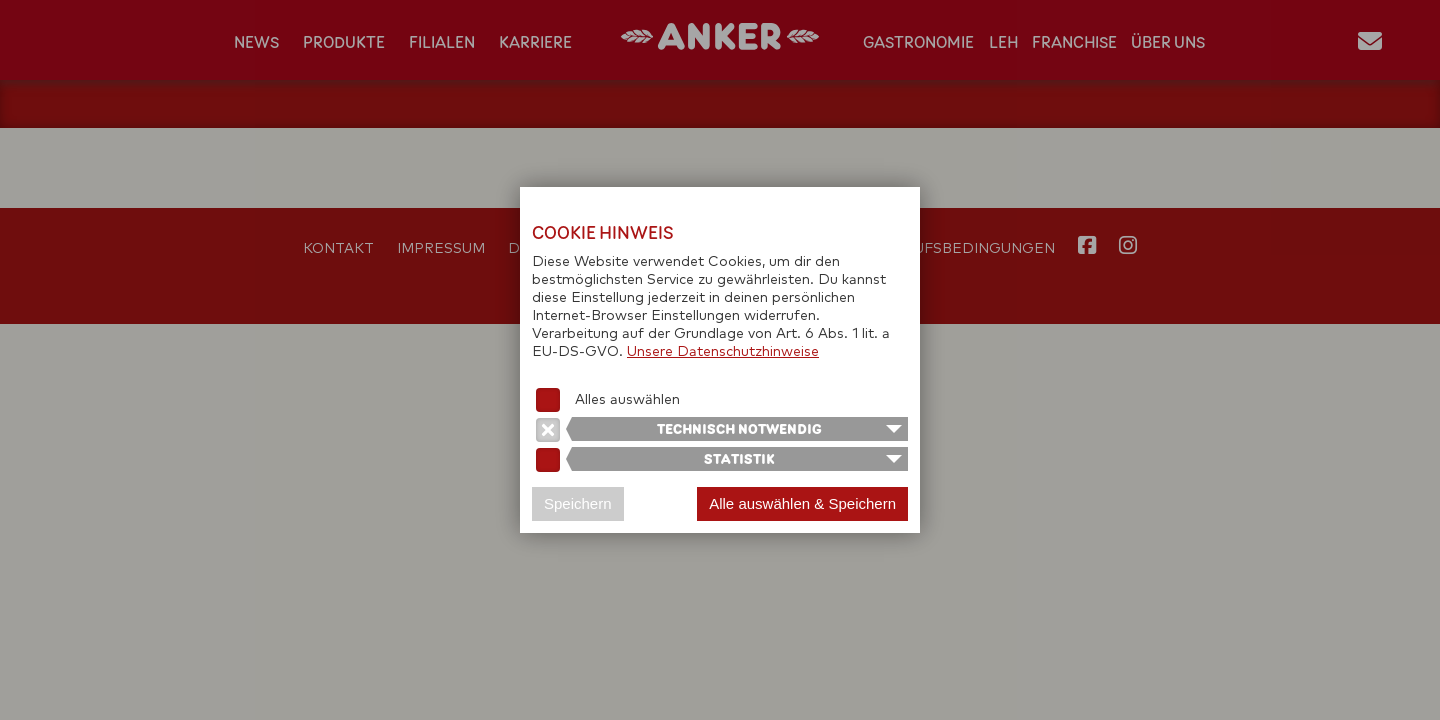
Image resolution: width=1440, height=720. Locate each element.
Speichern (578, 503)
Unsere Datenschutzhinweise (723, 352)
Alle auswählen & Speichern (802, 503)
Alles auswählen (627, 400)
